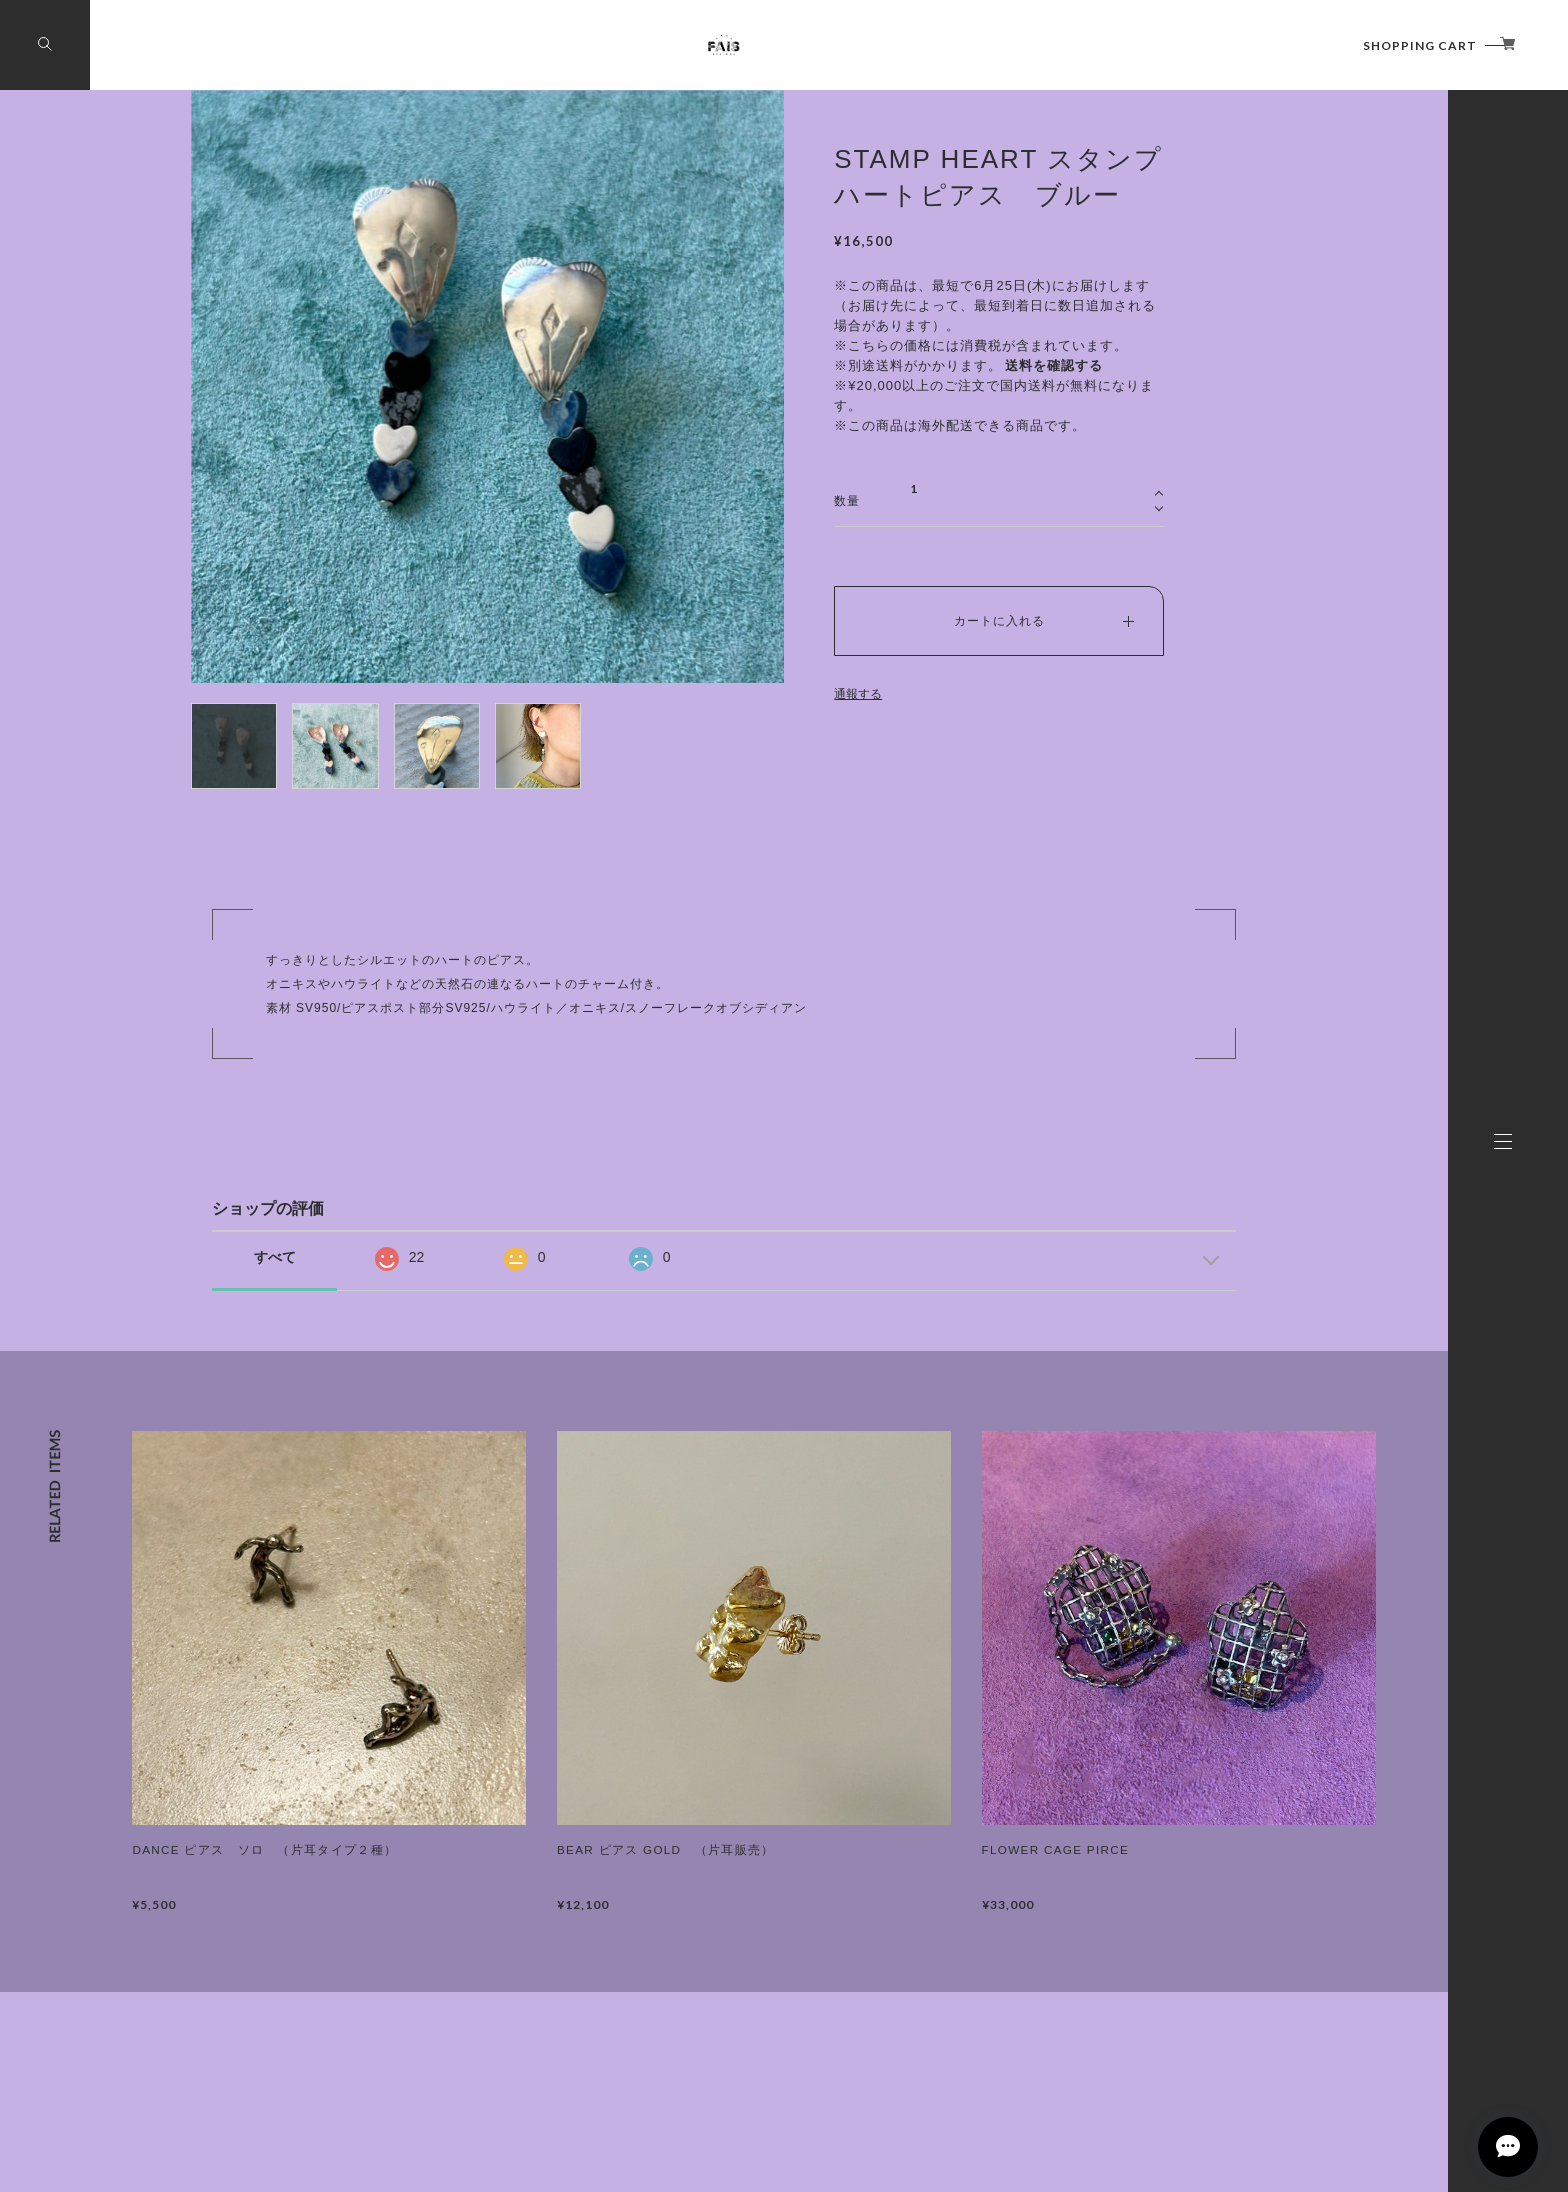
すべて (275, 1257)
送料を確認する (1054, 365)
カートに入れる (999, 621)
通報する (858, 694)
